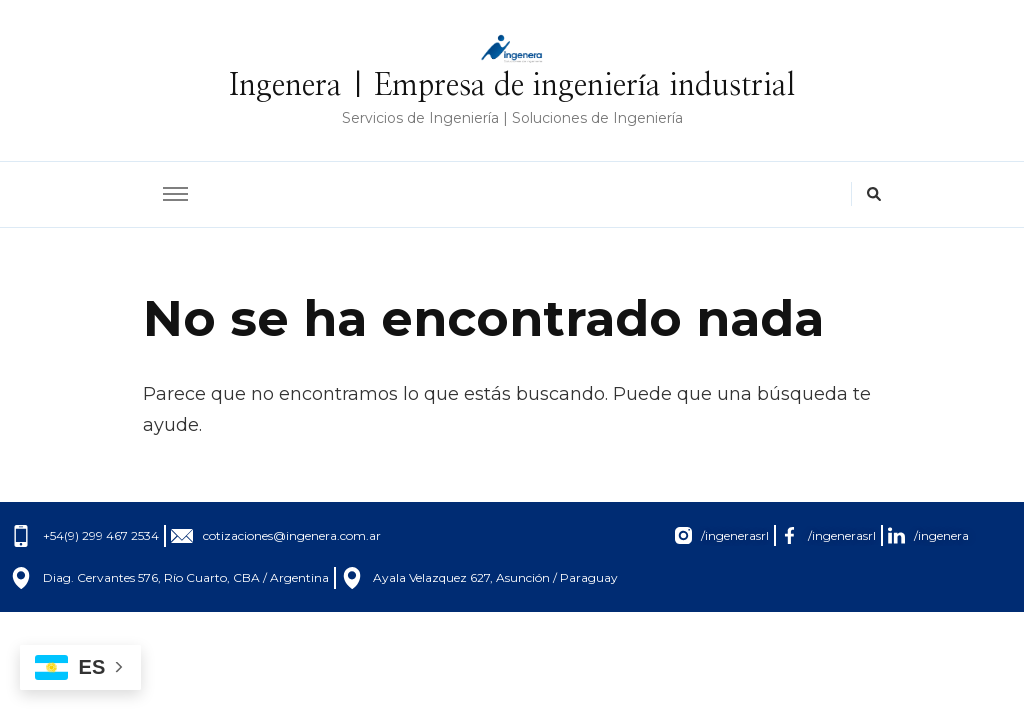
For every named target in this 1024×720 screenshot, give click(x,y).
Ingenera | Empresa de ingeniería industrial (512, 86)
